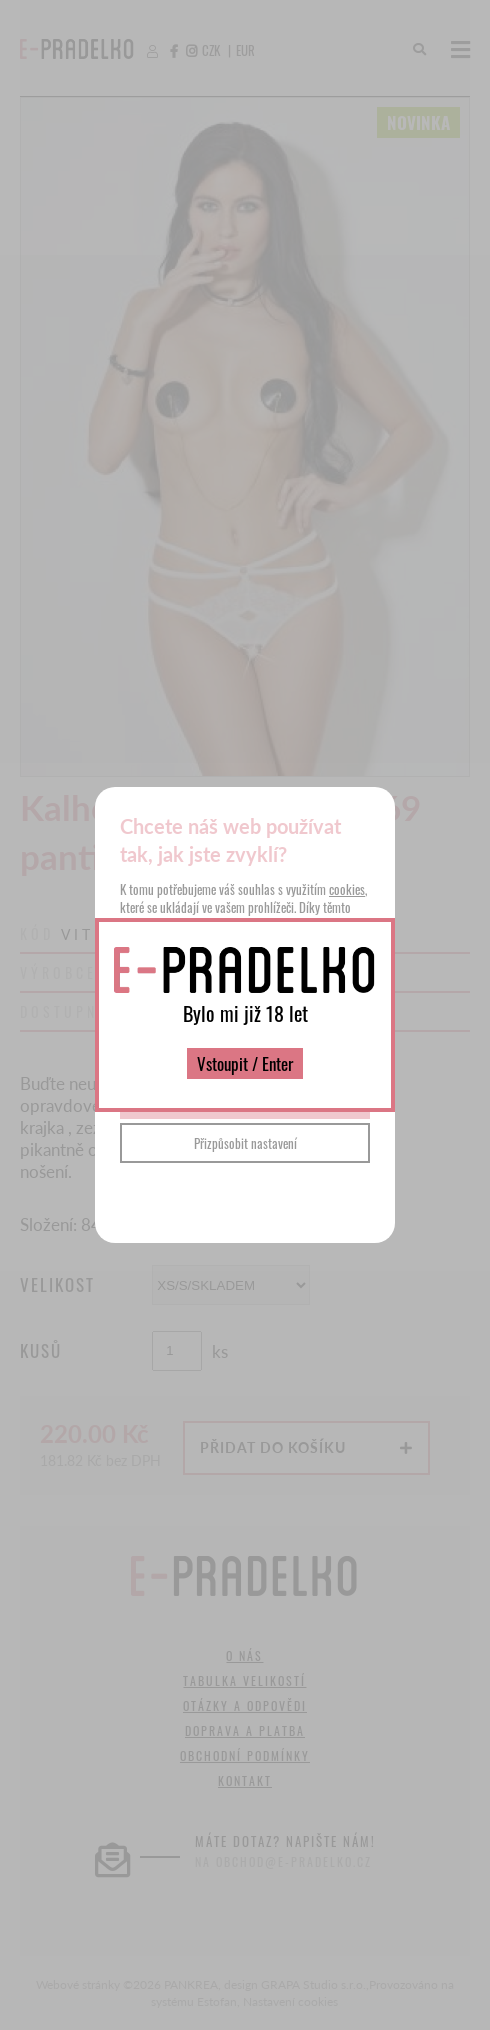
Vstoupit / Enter (245, 1063)
